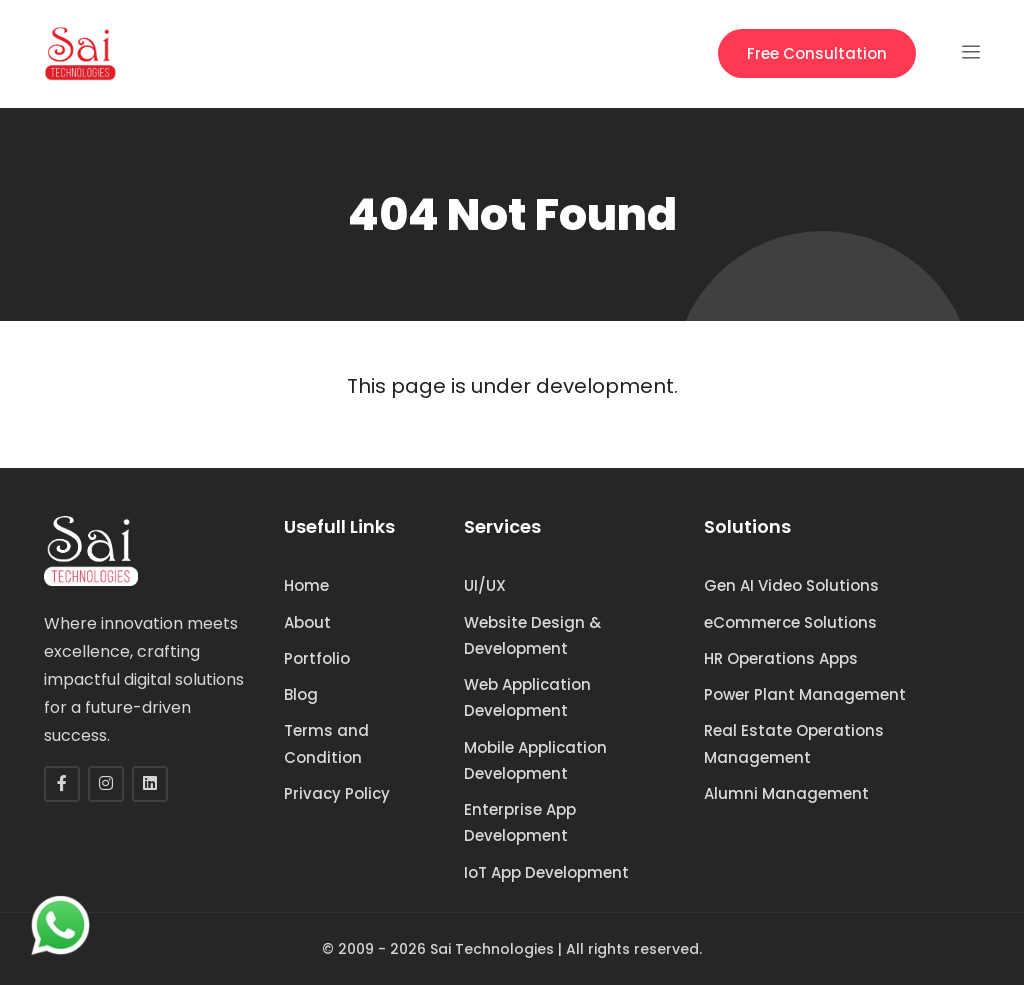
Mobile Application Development (535, 760)
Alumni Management (786, 793)
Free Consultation (817, 53)
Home (306, 585)
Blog (301, 694)
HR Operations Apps (781, 658)
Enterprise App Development (520, 822)
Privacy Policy (337, 793)
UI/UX (485, 585)
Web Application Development (527, 697)
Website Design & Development (532, 635)
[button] (971, 53)
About (307, 622)
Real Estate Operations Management (794, 743)
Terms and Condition (326, 743)
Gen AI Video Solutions (791, 585)
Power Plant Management (805, 694)
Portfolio (317, 658)
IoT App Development (546, 872)
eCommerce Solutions (790, 622)
